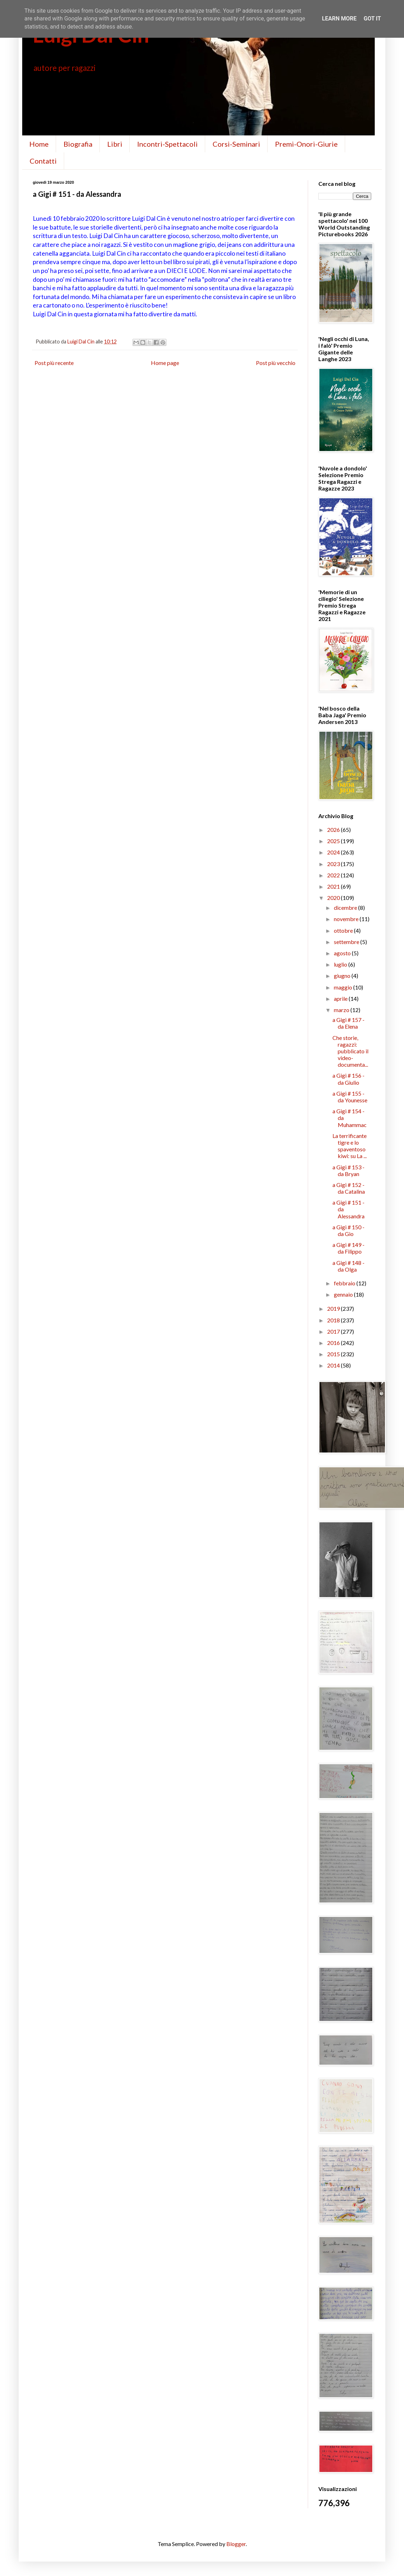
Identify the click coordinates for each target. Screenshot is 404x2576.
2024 (334, 852)
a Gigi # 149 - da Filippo (348, 1248)
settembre (347, 941)
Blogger (236, 2543)
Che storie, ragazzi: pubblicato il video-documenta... (350, 1051)
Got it (372, 18)
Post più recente (54, 362)
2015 (334, 1354)
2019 (334, 1308)
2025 (334, 841)
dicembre (346, 907)
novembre (347, 918)
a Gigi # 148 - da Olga (348, 1266)
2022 (334, 875)
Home (39, 144)
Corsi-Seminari (236, 144)
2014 (334, 1365)
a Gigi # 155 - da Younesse (349, 1096)
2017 (334, 1331)
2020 (334, 897)
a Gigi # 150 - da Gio (348, 1230)
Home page (165, 362)
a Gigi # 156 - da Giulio (348, 1078)
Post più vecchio (275, 362)
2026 (334, 829)
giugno (342, 975)
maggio (343, 987)
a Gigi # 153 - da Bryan (348, 1170)
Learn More (339, 18)
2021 (334, 886)
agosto (343, 953)
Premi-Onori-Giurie (306, 144)
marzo (342, 1009)
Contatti (43, 161)
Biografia (77, 144)
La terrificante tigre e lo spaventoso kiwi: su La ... (349, 1145)
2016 (334, 1342)
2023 (334, 863)
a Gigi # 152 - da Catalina (348, 1188)
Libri (114, 144)
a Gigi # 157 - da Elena (348, 1023)
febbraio (345, 1283)
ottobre (344, 930)
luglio (341, 964)
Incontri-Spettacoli (167, 144)
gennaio (344, 1294)
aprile (341, 998)
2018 (334, 1320)
